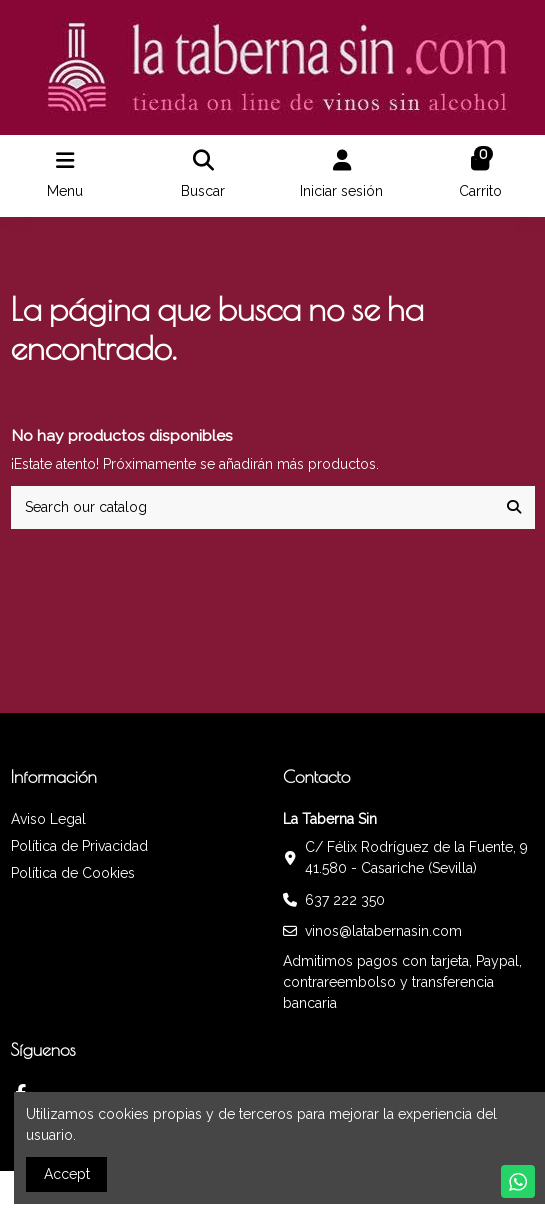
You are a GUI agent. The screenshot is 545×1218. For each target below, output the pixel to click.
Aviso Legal (48, 819)
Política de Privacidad (79, 846)
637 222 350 (345, 900)
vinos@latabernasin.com (383, 931)
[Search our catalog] (514, 507)
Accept (67, 1174)
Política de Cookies (73, 873)
